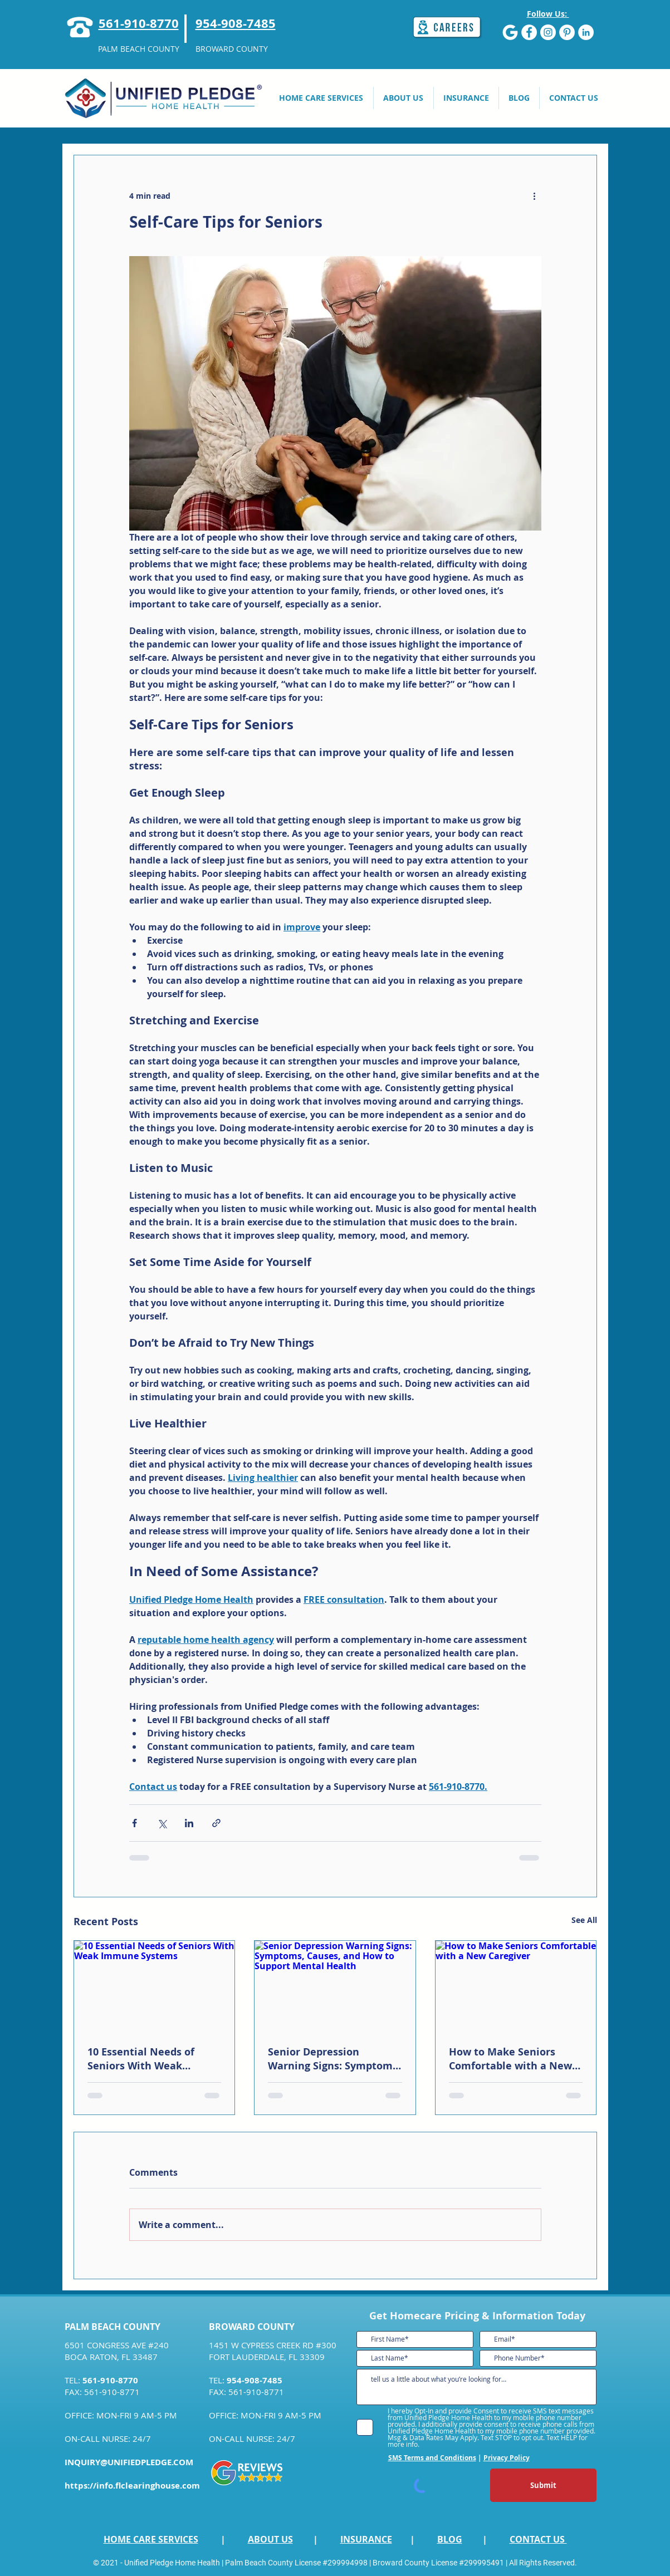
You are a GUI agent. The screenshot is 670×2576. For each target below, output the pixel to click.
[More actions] (534, 195)
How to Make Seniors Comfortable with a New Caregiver (510, 2059)
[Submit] (543, 2485)
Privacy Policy (506, 2457)
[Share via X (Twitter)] (162, 1823)
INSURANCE (366, 2539)
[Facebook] (529, 32)
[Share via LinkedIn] (189, 1823)
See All (584, 1920)
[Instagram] (548, 32)
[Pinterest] (567, 32)
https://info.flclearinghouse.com (132, 2485)
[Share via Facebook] (134, 1823)
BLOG (449, 2539)
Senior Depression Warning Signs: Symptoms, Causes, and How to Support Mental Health (334, 2059)
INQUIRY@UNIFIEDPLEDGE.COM (129, 2462)
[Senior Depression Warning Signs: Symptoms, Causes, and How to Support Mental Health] (335, 1986)
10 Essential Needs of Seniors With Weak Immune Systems (140, 2059)
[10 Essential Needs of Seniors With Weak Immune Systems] (154, 1986)
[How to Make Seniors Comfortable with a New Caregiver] (516, 1986)
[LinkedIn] (586, 32)
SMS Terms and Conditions (432, 2457)
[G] (510, 32)
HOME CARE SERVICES (151, 2539)
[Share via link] (216, 1823)
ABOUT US (270, 2539)
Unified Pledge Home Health (172, 2562)
